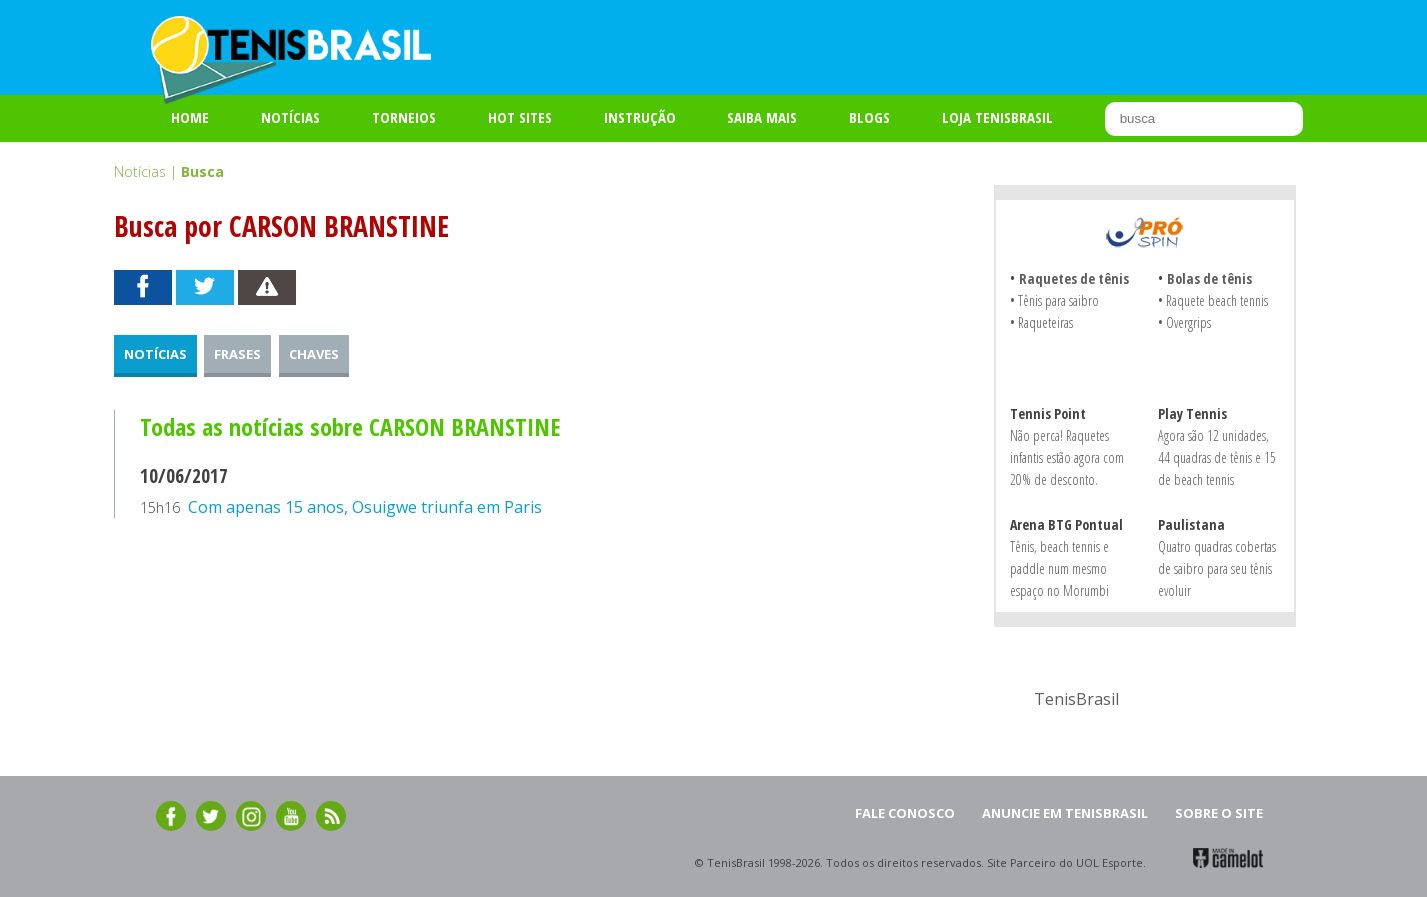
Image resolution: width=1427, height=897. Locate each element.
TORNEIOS (404, 117)
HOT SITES (520, 117)
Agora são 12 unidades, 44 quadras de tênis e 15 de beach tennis (1217, 457)
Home (190, 117)
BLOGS (869, 117)
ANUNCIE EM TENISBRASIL (1065, 813)
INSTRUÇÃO (640, 117)
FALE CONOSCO (905, 813)
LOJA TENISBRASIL (997, 117)
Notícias (290, 117)
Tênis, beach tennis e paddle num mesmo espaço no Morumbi (1059, 568)
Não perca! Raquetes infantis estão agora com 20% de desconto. (1067, 457)
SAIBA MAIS (762, 117)
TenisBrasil (1076, 699)
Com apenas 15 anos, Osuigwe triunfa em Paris (365, 507)
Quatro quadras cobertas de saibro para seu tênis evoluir (1217, 568)
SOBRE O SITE (1219, 813)
